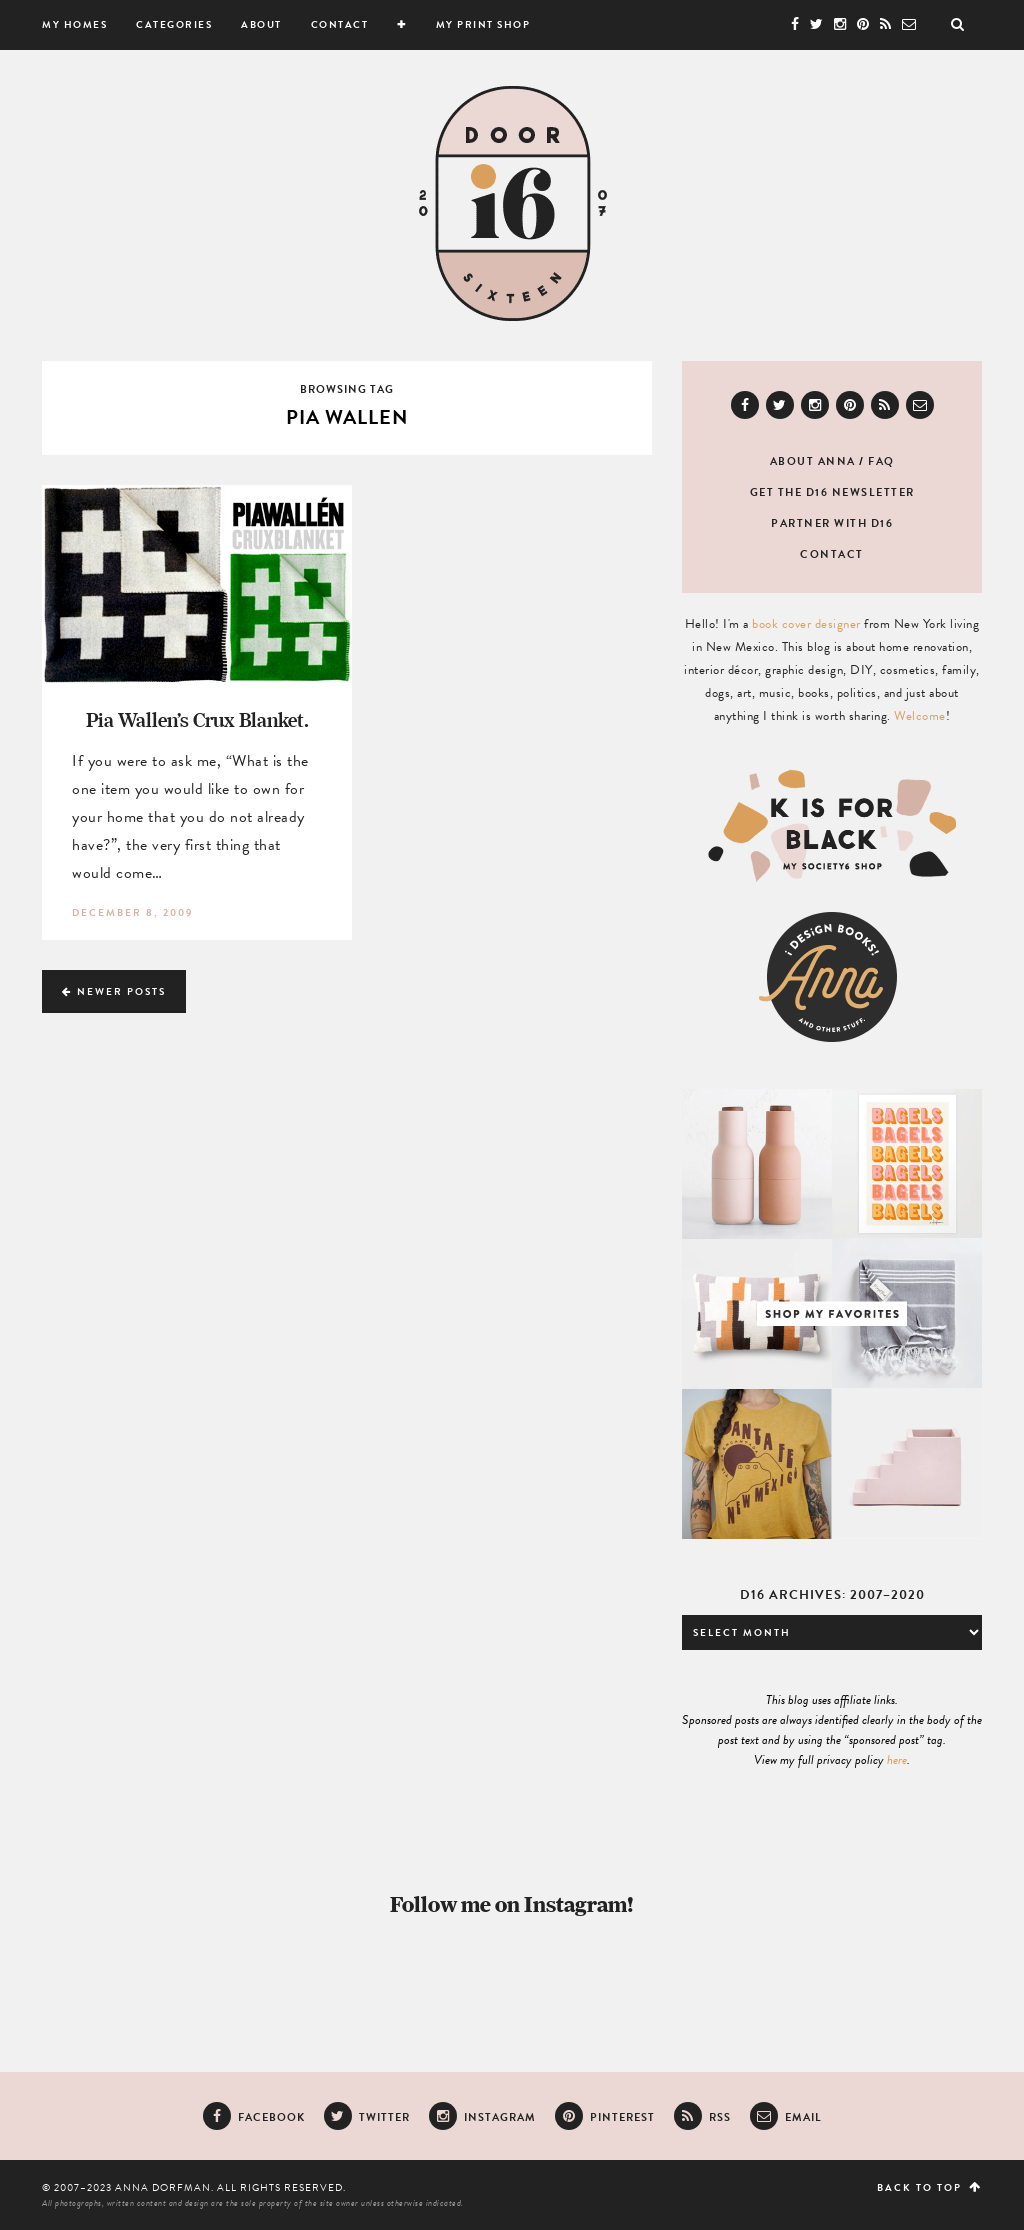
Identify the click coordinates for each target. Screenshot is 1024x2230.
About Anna (813, 461)
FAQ (881, 461)
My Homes (74, 24)
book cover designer (806, 624)
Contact (340, 24)
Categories (174, 24)
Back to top (929, 2187)
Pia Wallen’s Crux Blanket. (197, 719)
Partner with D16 (832, 523)
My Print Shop (483, 24)
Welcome (920, 716)
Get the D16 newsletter (832, 492)
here (897, 1760)
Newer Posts (114, 991)
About (261, 24)
